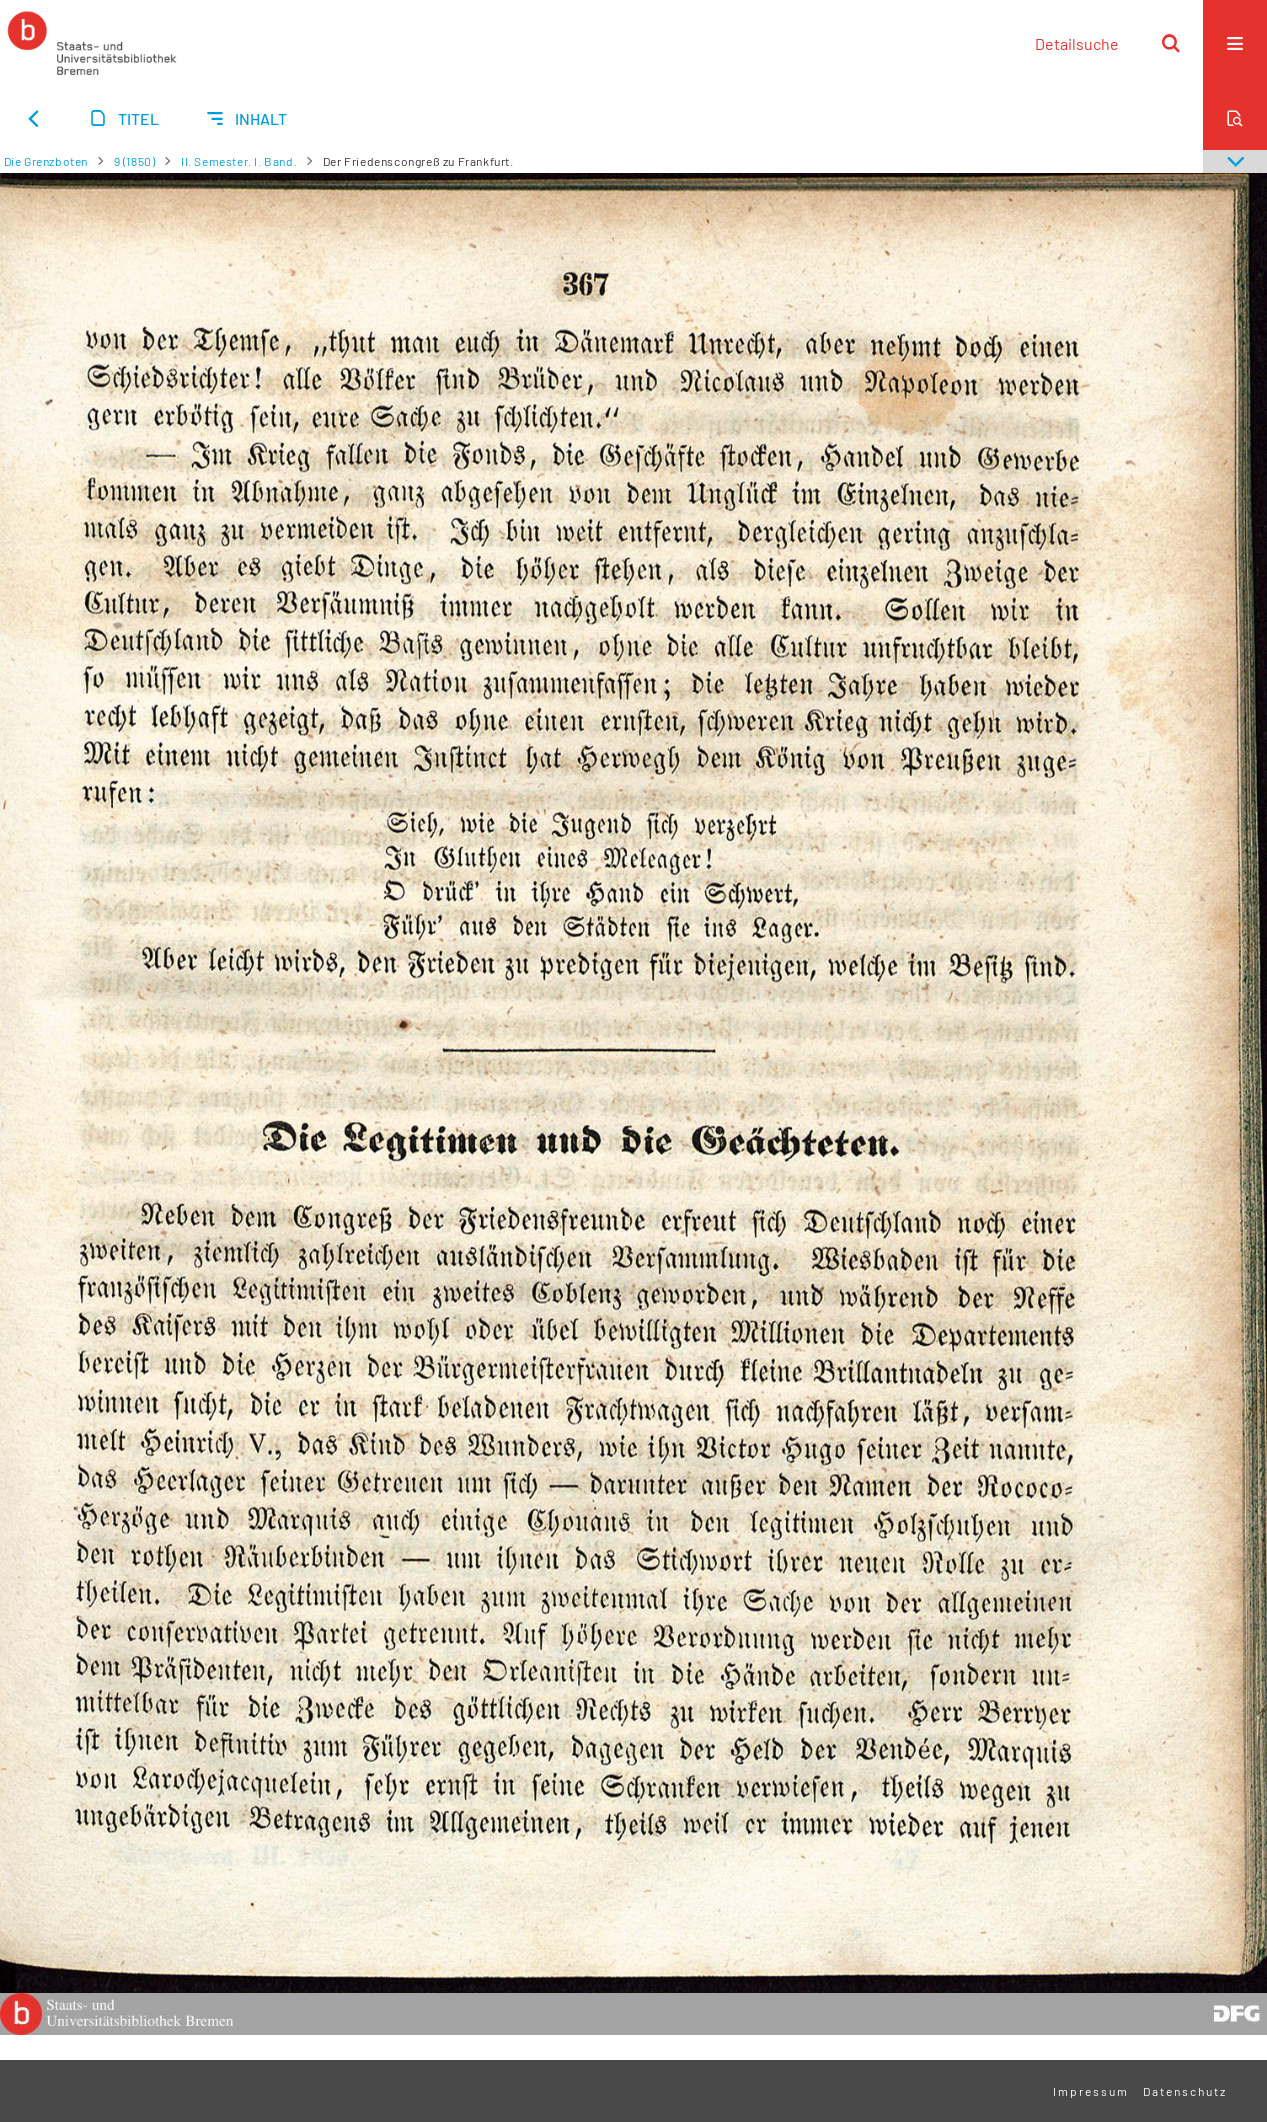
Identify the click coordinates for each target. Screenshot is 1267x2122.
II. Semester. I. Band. (239, 161)
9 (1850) (135, 161)
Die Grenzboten (46, 161)
